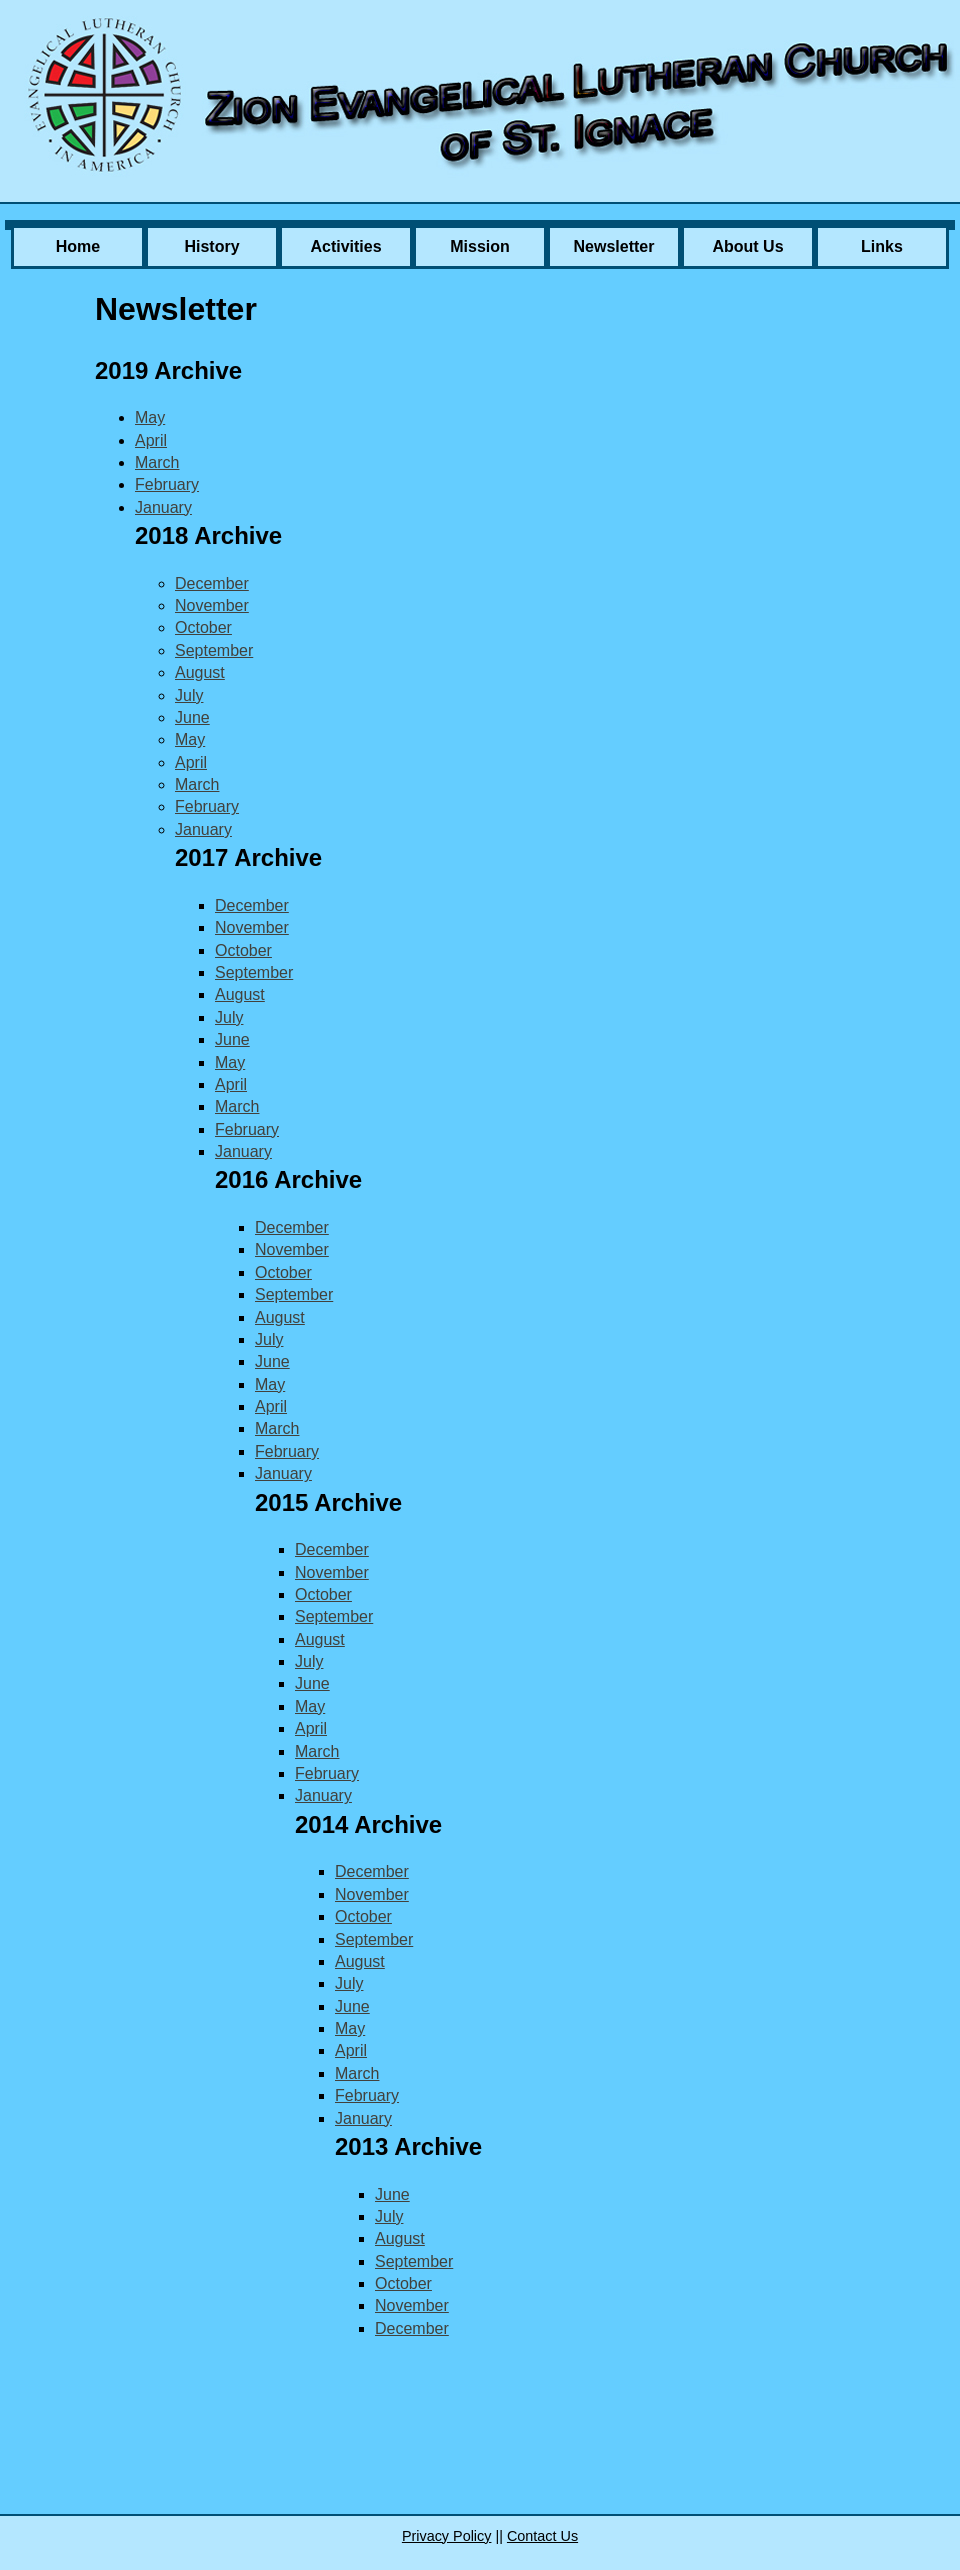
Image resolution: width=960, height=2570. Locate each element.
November (212, 605)
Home (78, 246)
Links (882, 246)
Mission (480, 246)
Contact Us (542, 2536)
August (200, 672)
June (192, 717)
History (211, 246)
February (167, 484)
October (203, 627)
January (163, 507)
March (157, 462)
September (214, 650)
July (189, 695)
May (150, 417)
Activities (345, 246)
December (212, 583)
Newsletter (614, 246)
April (151, 440)
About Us (747, 246)
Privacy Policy (447, 2536)
